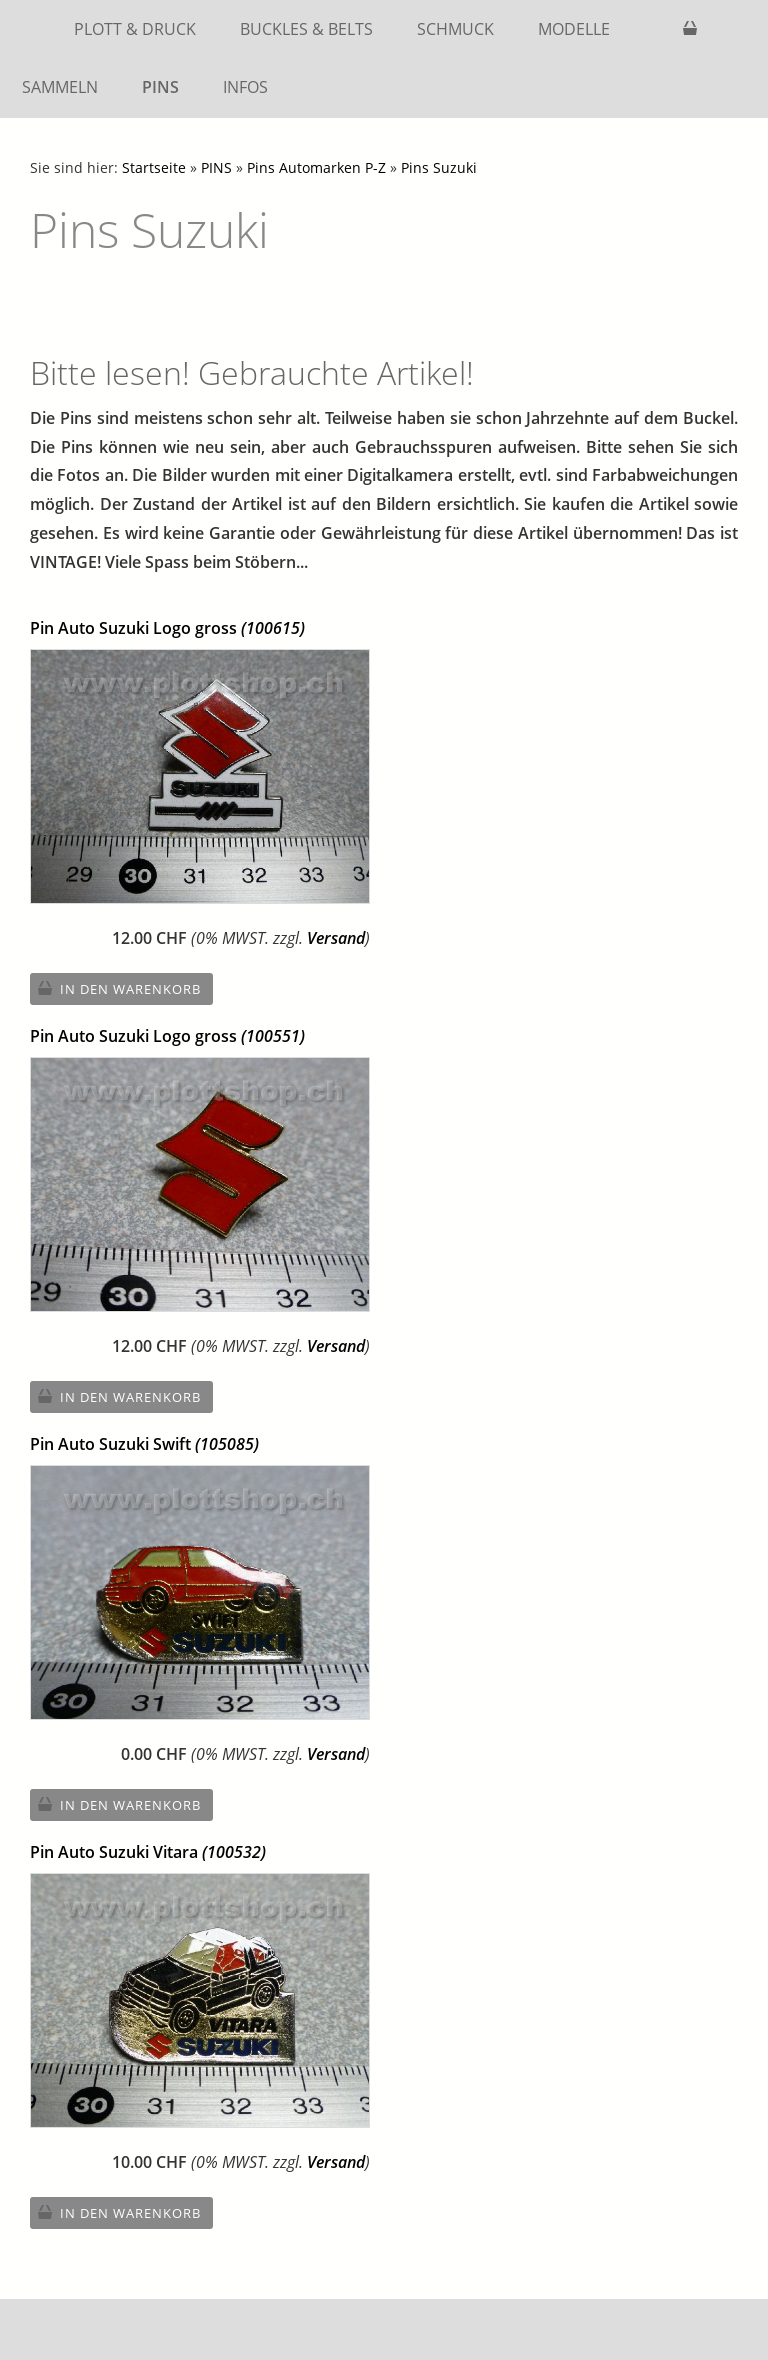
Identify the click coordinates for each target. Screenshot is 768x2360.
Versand (336, 938)
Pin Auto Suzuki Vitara (148, 1852)
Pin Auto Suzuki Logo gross (167, 628)
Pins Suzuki (439, 167)
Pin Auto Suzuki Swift (144, 1444)
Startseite (154, 167)
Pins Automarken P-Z (316, 167)
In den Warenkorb (130, 989)
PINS (216, 167)
